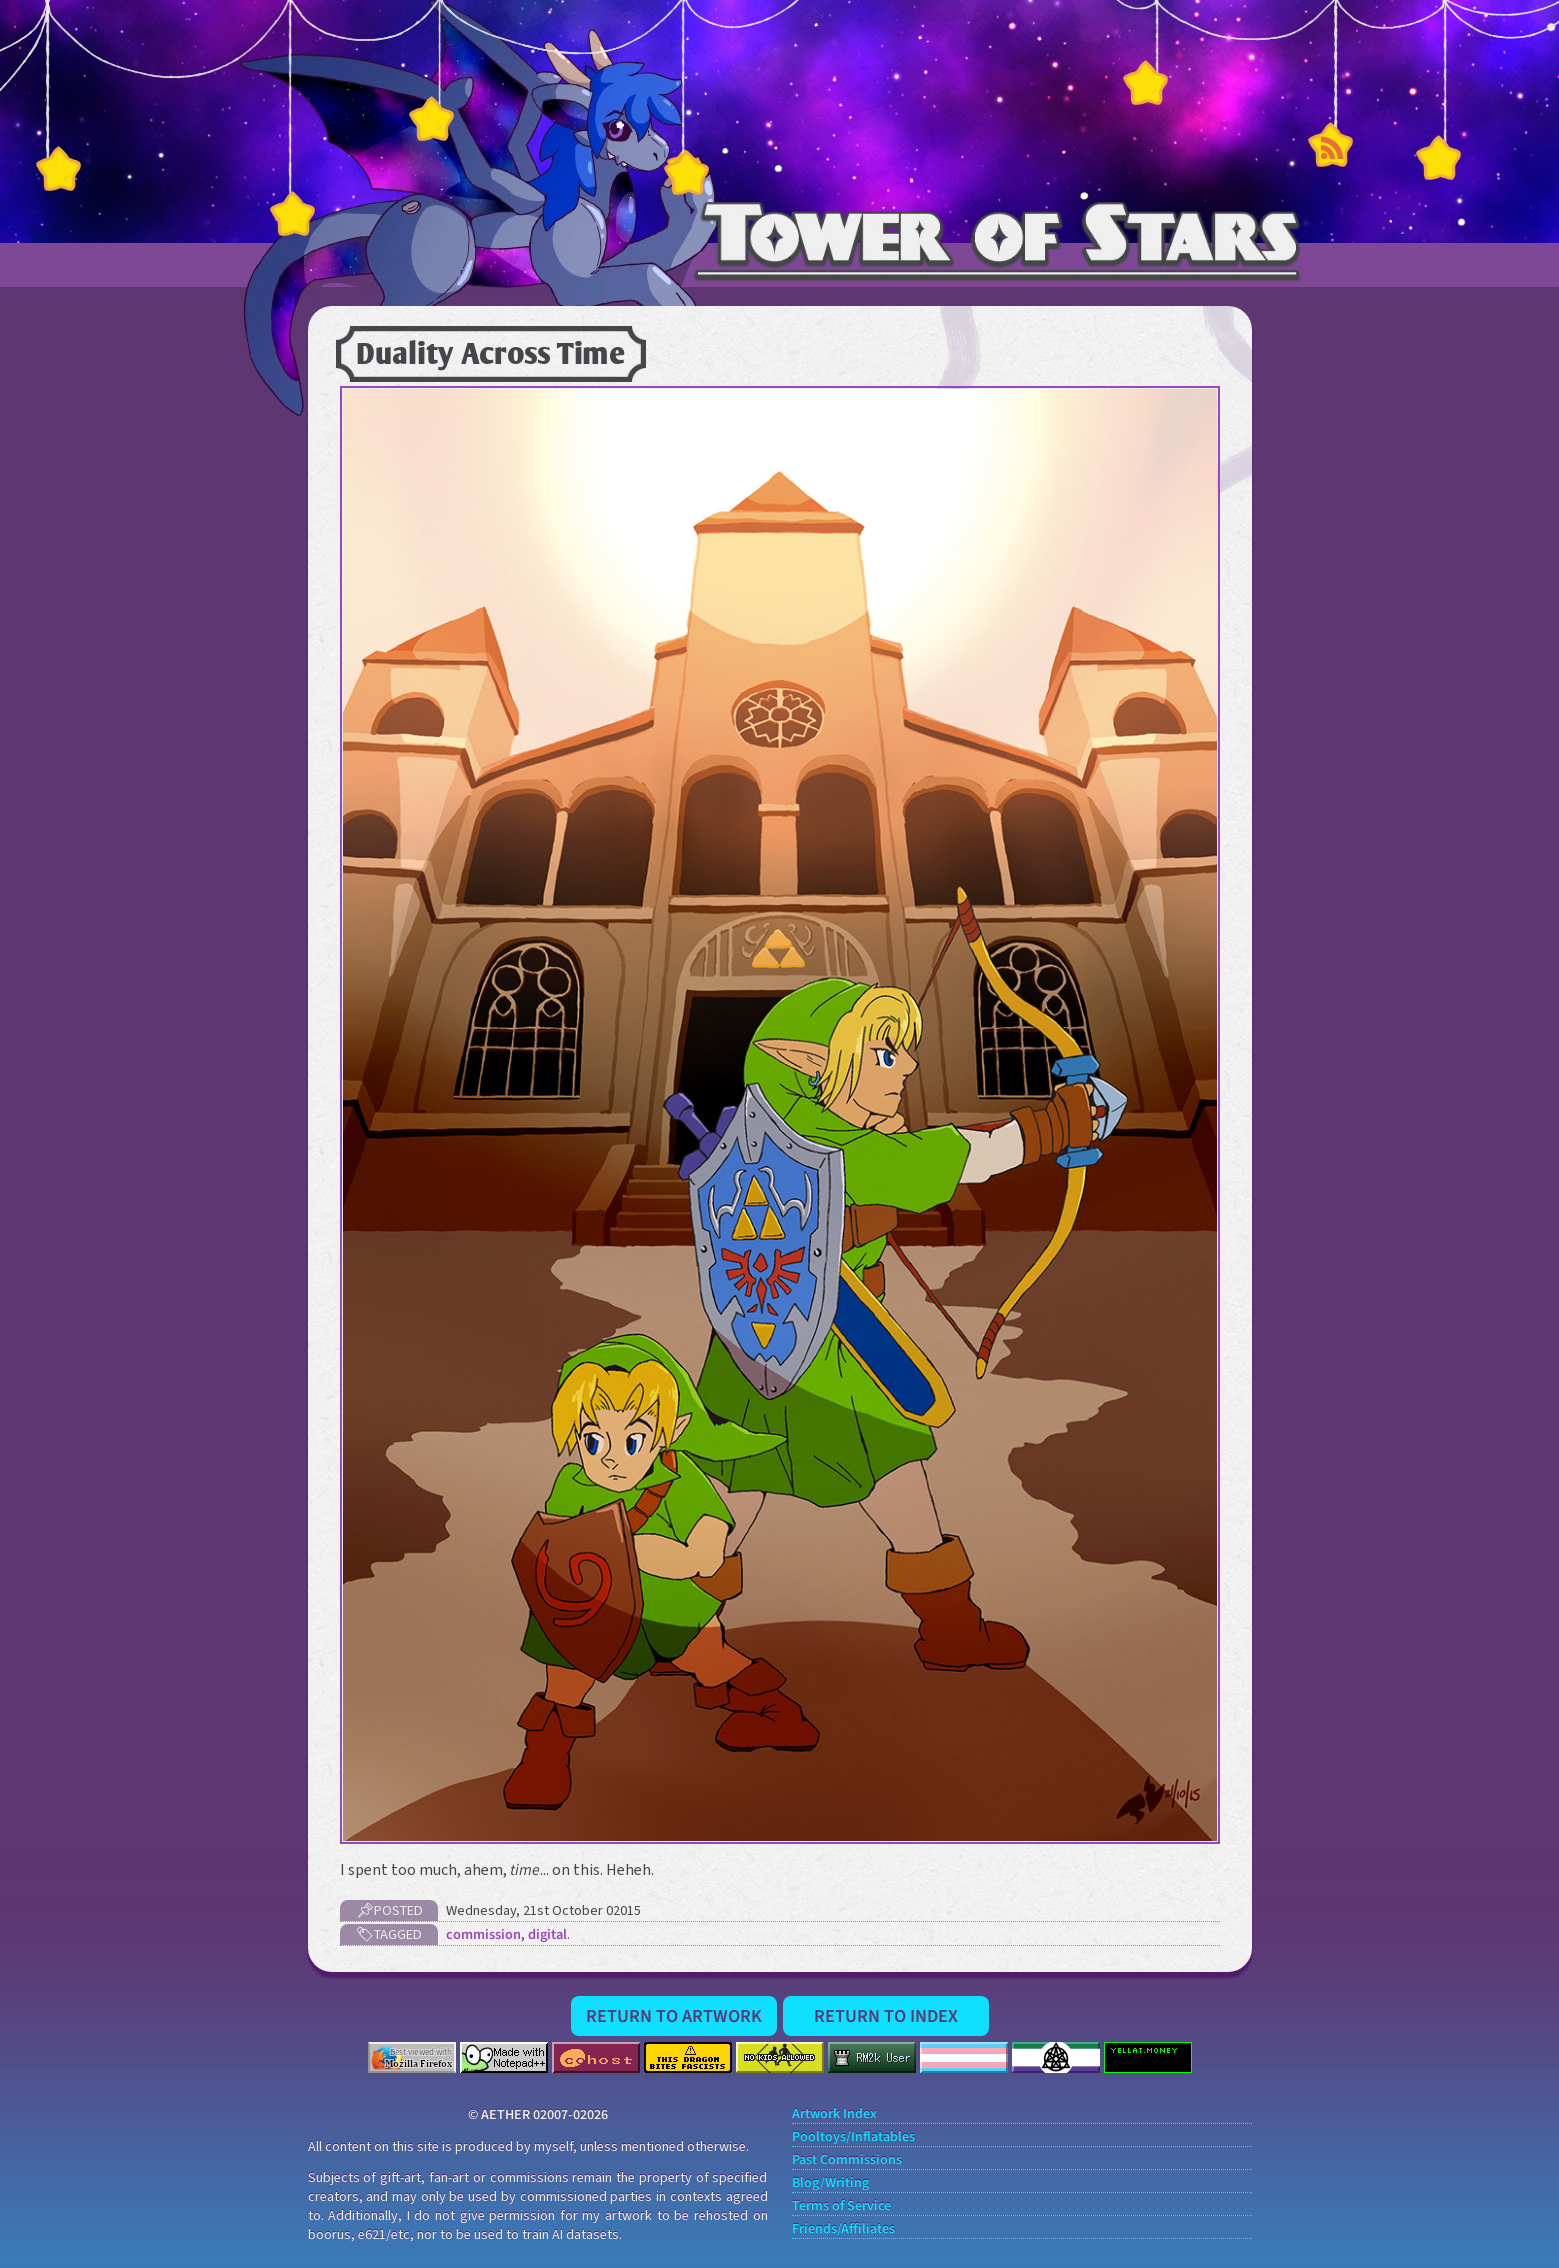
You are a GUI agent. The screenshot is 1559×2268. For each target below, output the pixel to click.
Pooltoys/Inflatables (853, 2137)
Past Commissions (847, 2160)
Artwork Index (834, 2114)
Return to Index (886, 2016)
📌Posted (388, 1910)
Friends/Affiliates (843, 2229)
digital (547, 1934)
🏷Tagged (389, 1934)
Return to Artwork (674, 2016)
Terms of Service (841, 2206)
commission (483, 1934)
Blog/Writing (830, 2183)
